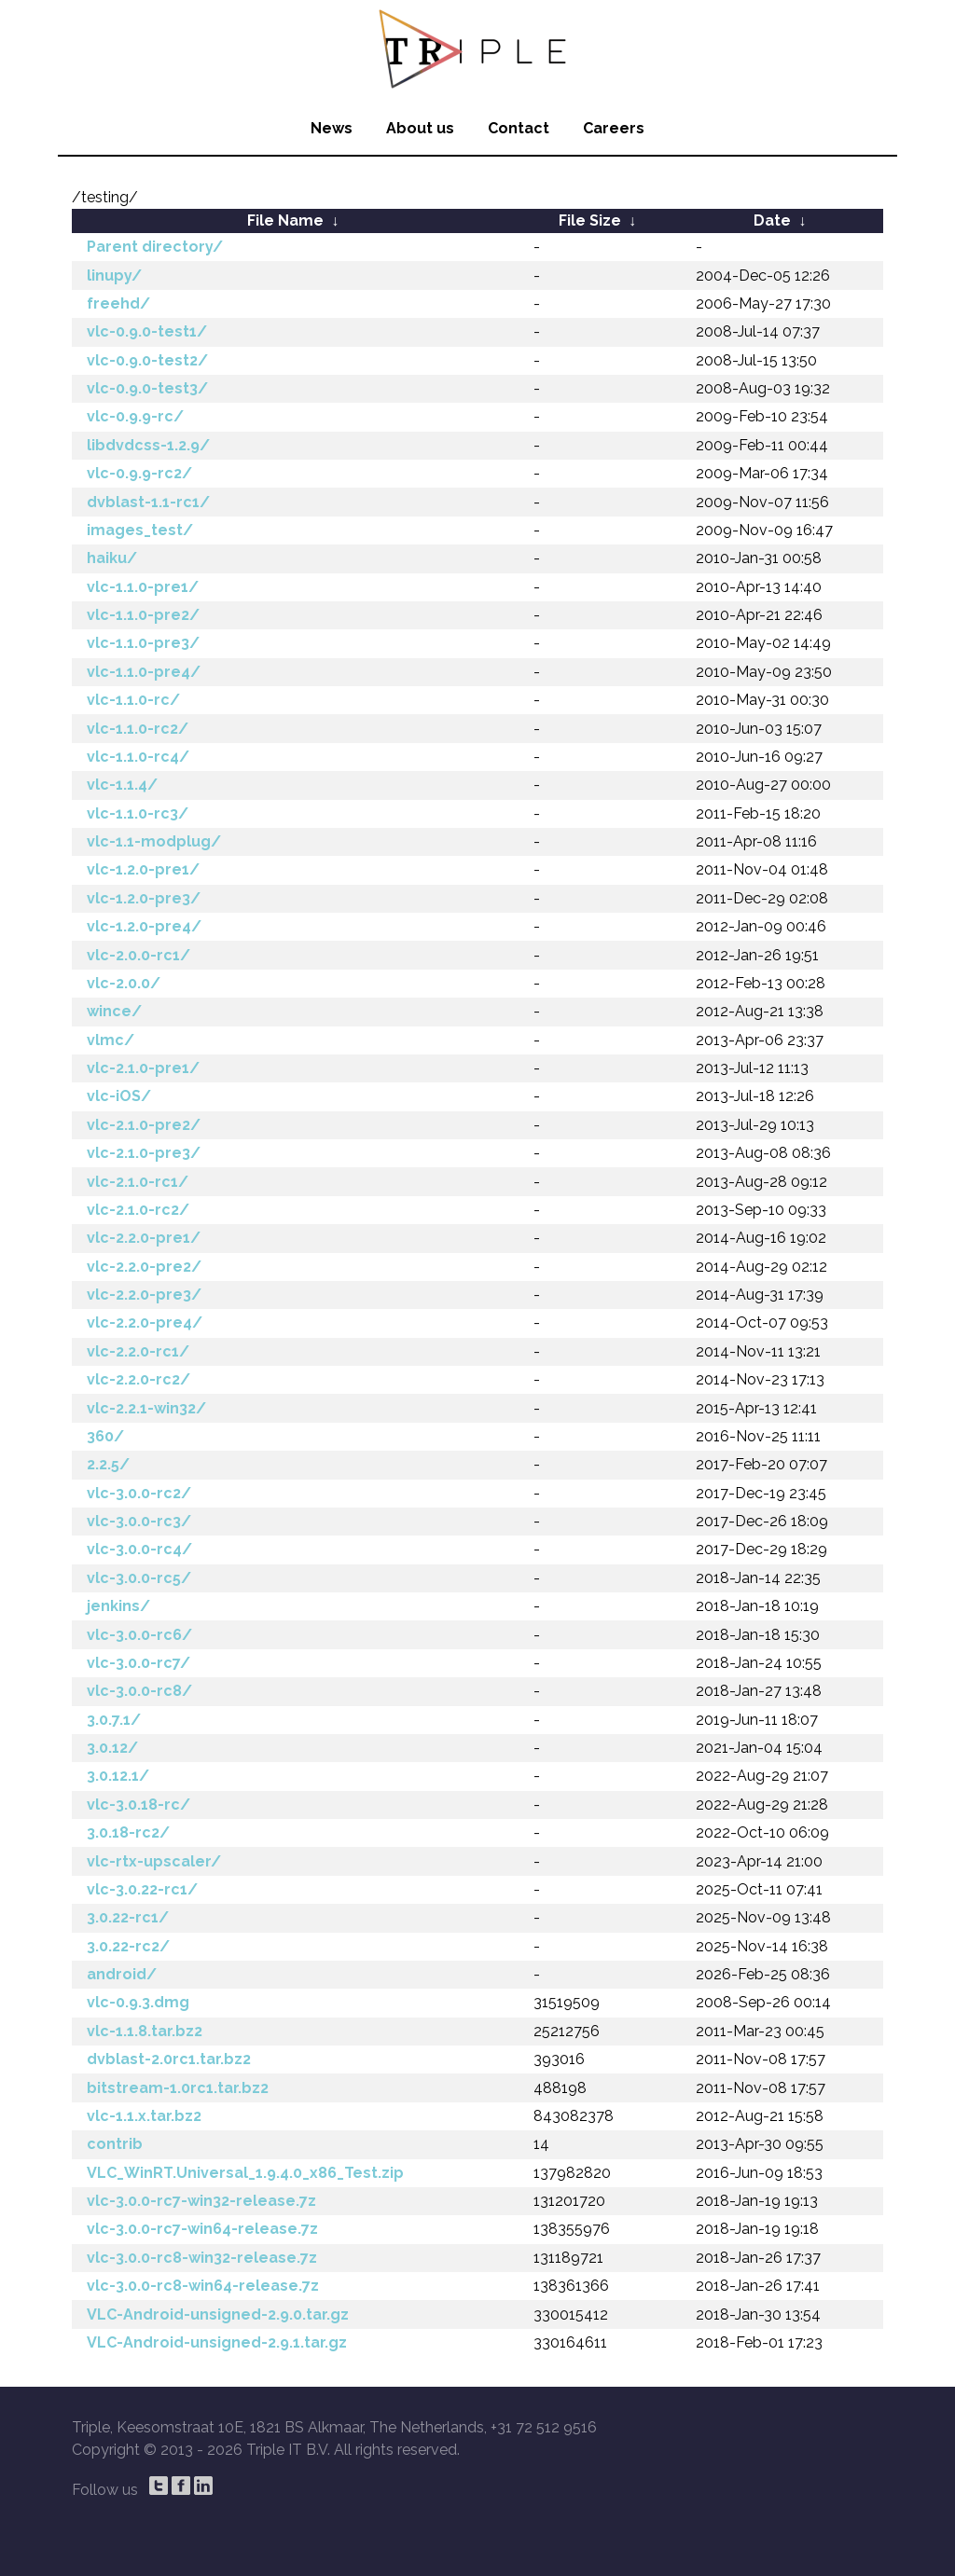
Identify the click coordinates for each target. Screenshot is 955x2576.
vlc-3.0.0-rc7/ (138, 1663)
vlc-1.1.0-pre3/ (143, 643)
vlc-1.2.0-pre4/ (144, 926)
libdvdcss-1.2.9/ (148, 445)
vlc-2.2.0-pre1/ (144, 1238)
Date (772, 220)
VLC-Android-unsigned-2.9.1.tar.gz (217, 2342)
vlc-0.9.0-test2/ (147, 360)
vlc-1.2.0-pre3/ (144, 898)
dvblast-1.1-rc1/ (148, 502)
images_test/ (140, 530)
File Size (590, 220)
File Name (285, 220)
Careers (613, 128)
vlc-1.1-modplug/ (154, 841)
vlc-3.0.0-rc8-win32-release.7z (202, 2257)
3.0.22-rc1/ (128, 1917)
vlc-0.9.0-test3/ (147, 388)
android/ (122, 1974)
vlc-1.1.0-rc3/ (137, 813)
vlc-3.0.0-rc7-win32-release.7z (201, 2201)
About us (420, 128)
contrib (115, 2144)
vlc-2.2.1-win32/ (146, 1408)
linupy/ (114, 275)
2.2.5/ (108, 1464)
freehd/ (118, 303)
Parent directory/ (155, 246)
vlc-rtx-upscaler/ (154, 1861)
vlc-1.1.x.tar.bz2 (144, 2116)
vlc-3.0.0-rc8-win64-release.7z (203, 2285)
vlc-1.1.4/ (122, 784)
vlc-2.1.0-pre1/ (143, 1068)
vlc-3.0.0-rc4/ (139, 1549)
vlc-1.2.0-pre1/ (143, 869)
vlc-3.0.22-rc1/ (142, 1889)
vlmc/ (110, 1040)
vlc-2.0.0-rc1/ (138, 955)
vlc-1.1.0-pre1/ (143, 587)
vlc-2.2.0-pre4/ (144, 1322)
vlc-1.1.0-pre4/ (144, 672)
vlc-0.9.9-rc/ (135, 416)
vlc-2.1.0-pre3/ (144, 1153)
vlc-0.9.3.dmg (138, 2002)
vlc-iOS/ (119, 1096)
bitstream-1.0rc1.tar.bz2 (178, 2088)
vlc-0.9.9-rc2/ (139, 473)
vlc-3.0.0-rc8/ (139, 1691)
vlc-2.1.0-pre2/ (144, 1125)
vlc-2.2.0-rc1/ (138, 1351)
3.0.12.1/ (118, 1775)
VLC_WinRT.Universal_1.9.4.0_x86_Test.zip (245, 2173)
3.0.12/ (112, 1747)
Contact (518, 128)
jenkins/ (118, 1606)
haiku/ (112, 558)
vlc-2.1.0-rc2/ (138, 1210)
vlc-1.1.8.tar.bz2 (144, 2031)
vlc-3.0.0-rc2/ (139, 1493)
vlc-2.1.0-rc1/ (137, 1182)
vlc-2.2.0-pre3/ (144, 1294)
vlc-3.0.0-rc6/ (139, 1635)
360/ (105, 1436)
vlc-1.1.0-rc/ (133, 700)
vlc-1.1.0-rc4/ (138, 756)
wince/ (114, 1011)
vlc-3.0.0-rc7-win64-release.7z (202, 2229)
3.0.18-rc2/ (128, 1832)
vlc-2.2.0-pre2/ (144, 1266)
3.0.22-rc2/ (128, 1946)
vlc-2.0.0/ (123, 983)
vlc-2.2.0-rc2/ (138, 1379)
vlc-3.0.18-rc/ (138, 1804)
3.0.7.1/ (114, 1720)
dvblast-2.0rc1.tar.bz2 (169, 2059)
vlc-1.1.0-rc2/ (137, 728)
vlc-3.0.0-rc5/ (139, 1578)
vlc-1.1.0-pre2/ (143, 615)
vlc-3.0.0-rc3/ (139, 1521)
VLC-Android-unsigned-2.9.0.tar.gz (218, 2314)
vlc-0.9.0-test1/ (147, 331)
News (332, 128)
